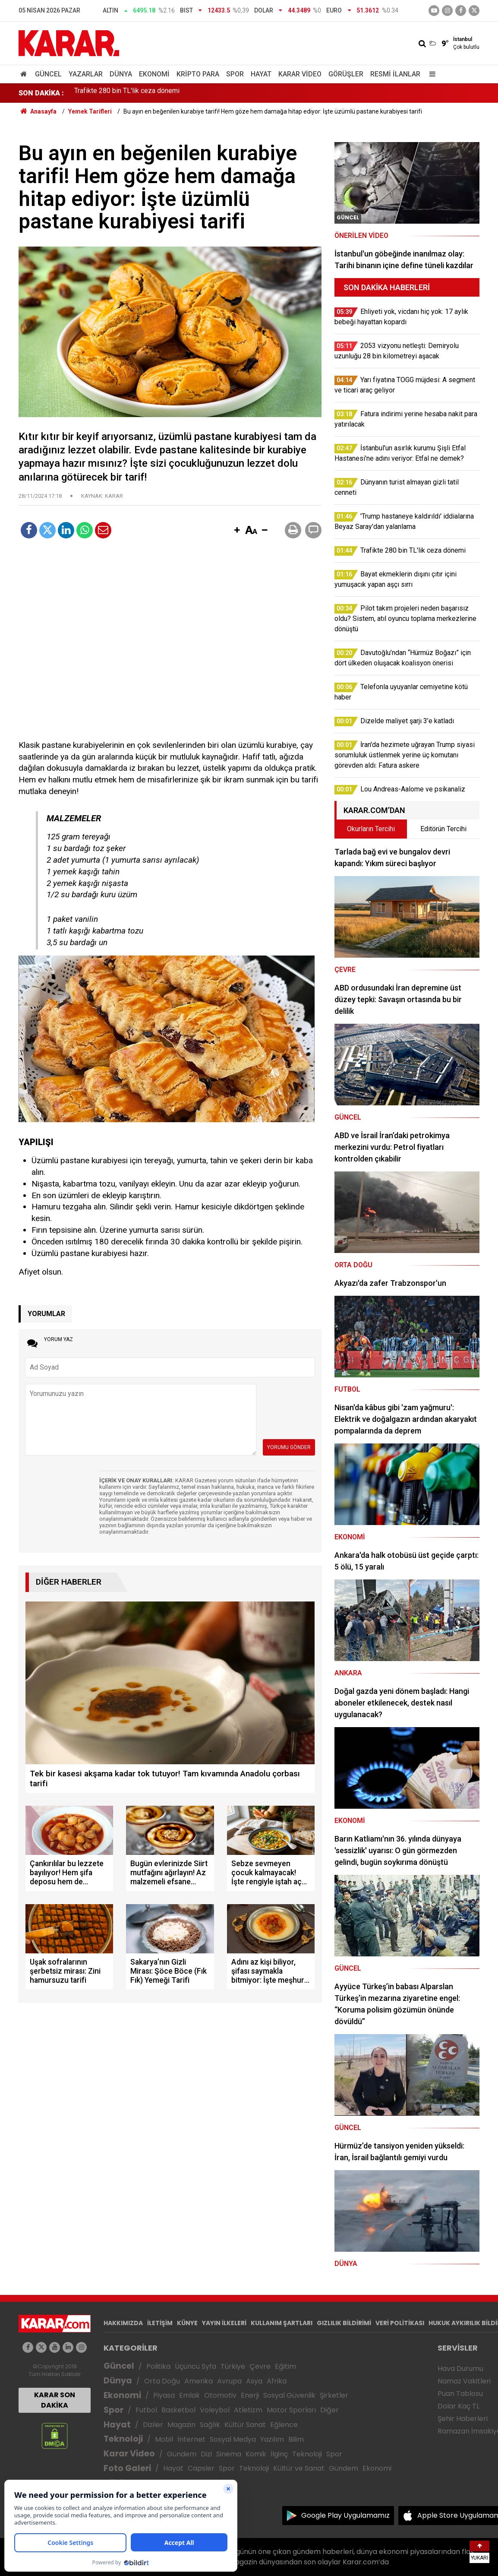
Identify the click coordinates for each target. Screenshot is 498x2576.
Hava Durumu (460, 2368)
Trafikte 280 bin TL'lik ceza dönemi (127, 93)
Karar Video (299, 74)
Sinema (228, 2454)
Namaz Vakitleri (464, 2381)
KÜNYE (187, 2323)
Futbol (146, 2410)
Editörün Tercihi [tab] (443, 829)
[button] (237, 530)
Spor (235, 74)
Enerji (250, 2395)
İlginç (279, 2454)
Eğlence (284, 2425)
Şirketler (334, 2395)
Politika (158, 2366)
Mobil (164, 2439)
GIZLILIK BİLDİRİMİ (344, 2323)
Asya (254, 2381)
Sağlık (210, 2425)
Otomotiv (220, 2395)
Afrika (277, 2381)
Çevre (260, 2366)
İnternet (191, 2439)
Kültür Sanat (245, 2425)
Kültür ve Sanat (299, 2468)
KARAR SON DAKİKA (54, 2400)
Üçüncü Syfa (195, 2366)
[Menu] (430, 74)
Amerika (198, 2381)
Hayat (261, 74)
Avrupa (229, 2381)
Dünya (121, 74)
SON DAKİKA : (41, 93)
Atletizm (248, 2410)
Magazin (181, 2425)
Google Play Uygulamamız (345, 2515)
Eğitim (285, 2366)
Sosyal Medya (233, 2439)
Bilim (296, 2439)
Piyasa (164, 2395)
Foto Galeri (127, 2468)
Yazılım (272, 2439)
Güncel (48, 74)
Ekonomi (154, 74)
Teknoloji (123, 2439)
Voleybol (215, 2410)
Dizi (206, 2454)
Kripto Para (198, 74)
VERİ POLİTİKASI (399, 2323)
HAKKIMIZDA (123, 2323)
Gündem (181, 2454)
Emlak (189, 2395)
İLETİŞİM (160, 2323)
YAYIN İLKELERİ (224, 2323)
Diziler (153, 2425)
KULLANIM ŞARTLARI (281, 2323)
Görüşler (345, 74)
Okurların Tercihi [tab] (371, 829)
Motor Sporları (291, 2410)
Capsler (201, 2468)
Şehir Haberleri (463, 2419)
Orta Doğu (162, 2381)
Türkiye (233, 2366)
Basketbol (178, 2410)
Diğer (329, 2410)
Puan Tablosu (460, 2394)
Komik (256, 2454)
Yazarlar (86, 74)
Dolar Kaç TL (458, 2406)
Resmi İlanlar (395, 74)
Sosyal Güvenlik (289, 2395)
